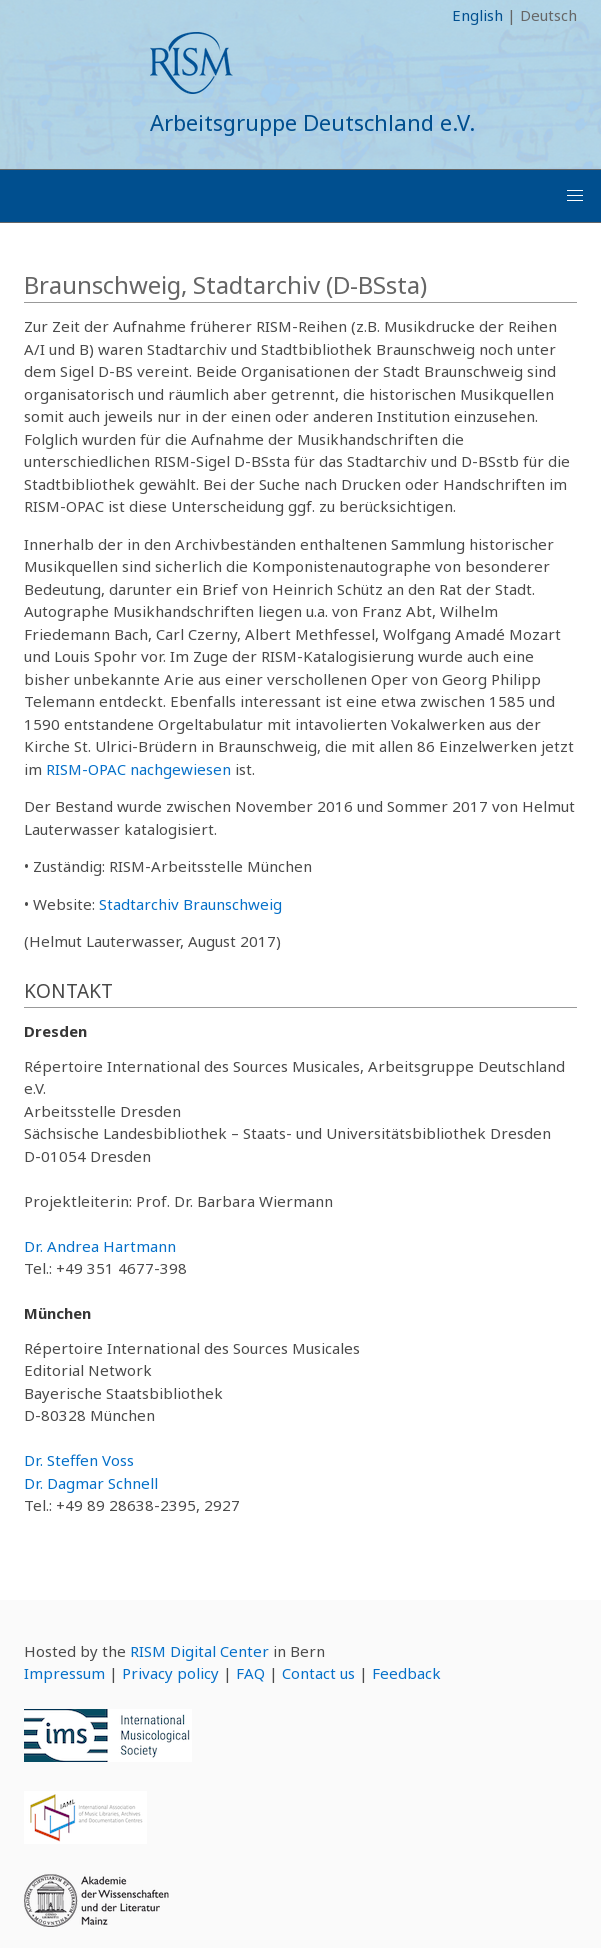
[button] (575, 196)
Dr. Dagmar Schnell (91, 1483)
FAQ (250, 1673)
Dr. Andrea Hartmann (100, 1246)
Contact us (318, 1673)
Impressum (64, 1673)
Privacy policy (170, 1673)
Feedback (406, 1673)
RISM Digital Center (199, 1651)
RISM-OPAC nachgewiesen (138, 769)
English (477, 15)
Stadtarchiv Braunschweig (190, 904)
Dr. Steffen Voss (79, 1460)
